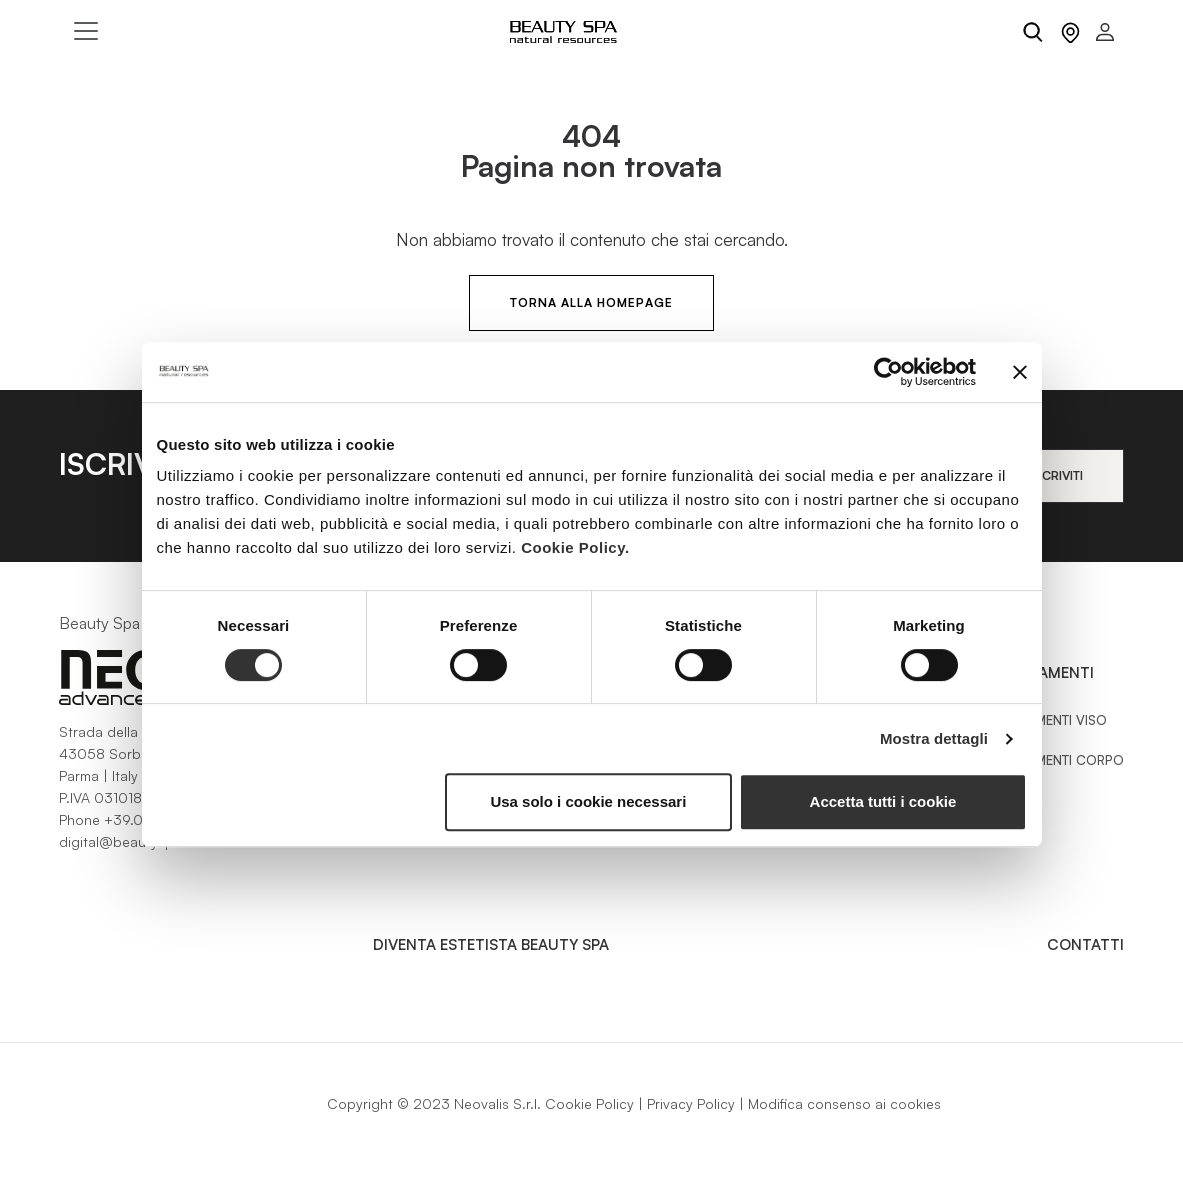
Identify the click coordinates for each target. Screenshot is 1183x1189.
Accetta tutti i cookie (883, 801)
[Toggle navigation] (86, 31)
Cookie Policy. (575, 547)
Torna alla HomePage (591, 302)
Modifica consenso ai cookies (844, 1103)
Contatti (1085, 944)
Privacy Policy (691, 1103)
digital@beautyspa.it (126, 841)
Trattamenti (1042, 672)
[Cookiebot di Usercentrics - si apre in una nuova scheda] (888, 372)
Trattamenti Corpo (1057, 760)
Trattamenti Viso (1048, 720)
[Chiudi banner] (1020, 372)
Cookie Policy (589, 1103)
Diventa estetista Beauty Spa (491, 944)
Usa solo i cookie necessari (588, 801)
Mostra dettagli (934, 738)
